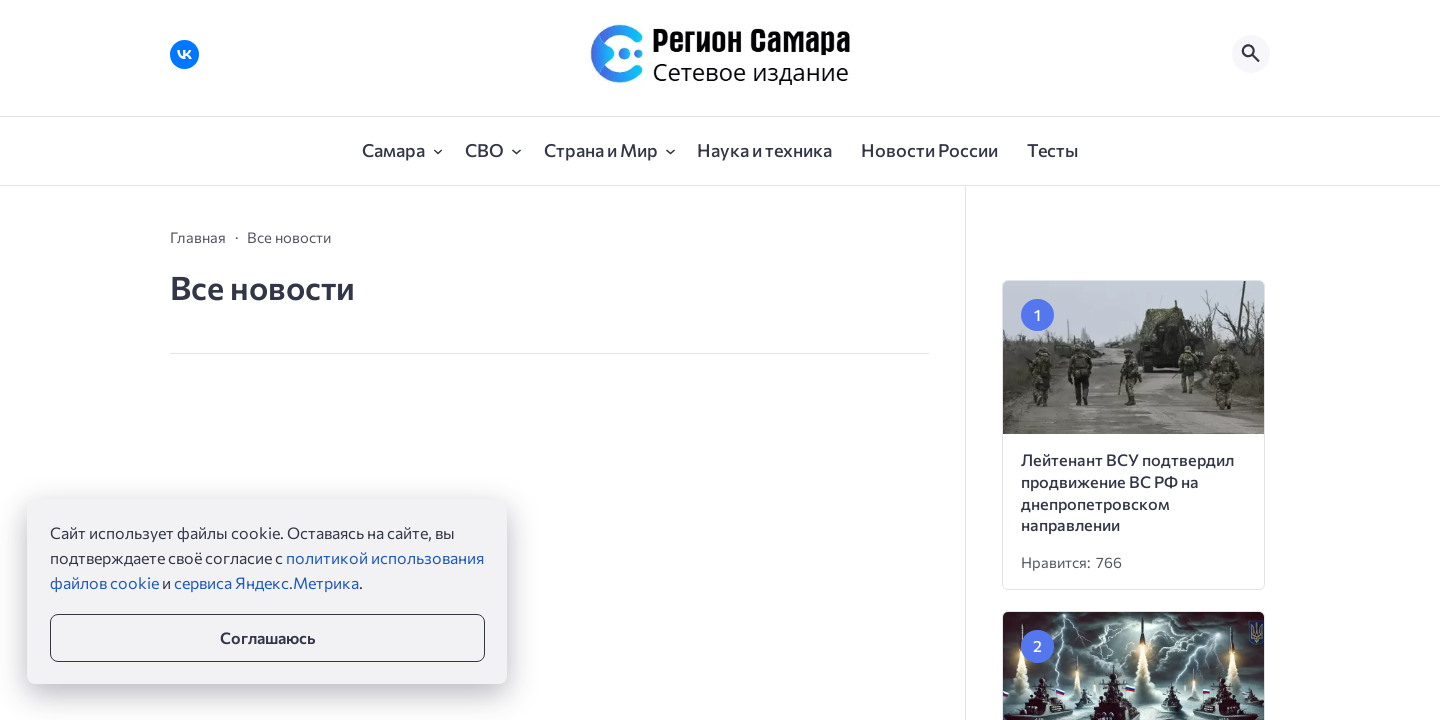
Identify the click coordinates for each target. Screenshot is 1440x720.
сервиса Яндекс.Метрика (266, 582)
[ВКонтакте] (184, 54)
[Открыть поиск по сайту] (1251, 54)
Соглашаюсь (267, 637)
